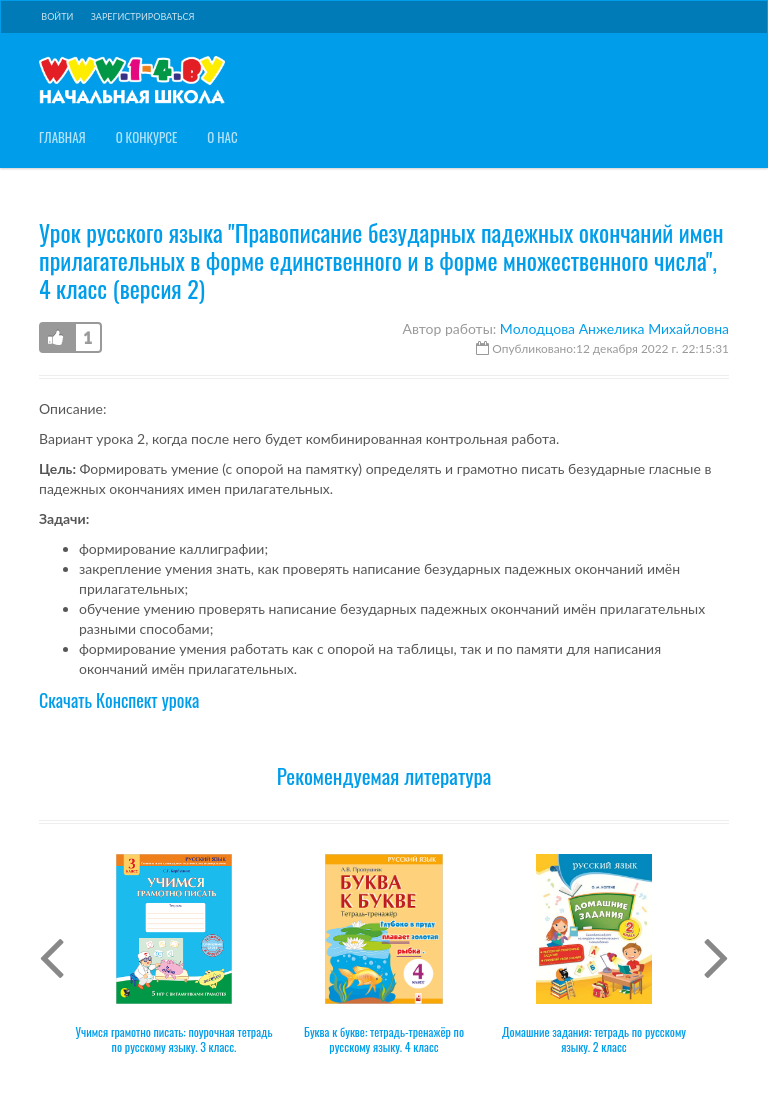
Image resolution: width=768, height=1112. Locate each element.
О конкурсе (147, 137)
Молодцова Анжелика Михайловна (614, 328)
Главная (62, 137)
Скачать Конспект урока (119, 700)
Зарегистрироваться (143, 16)
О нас (222, 137)
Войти (57, 16)
